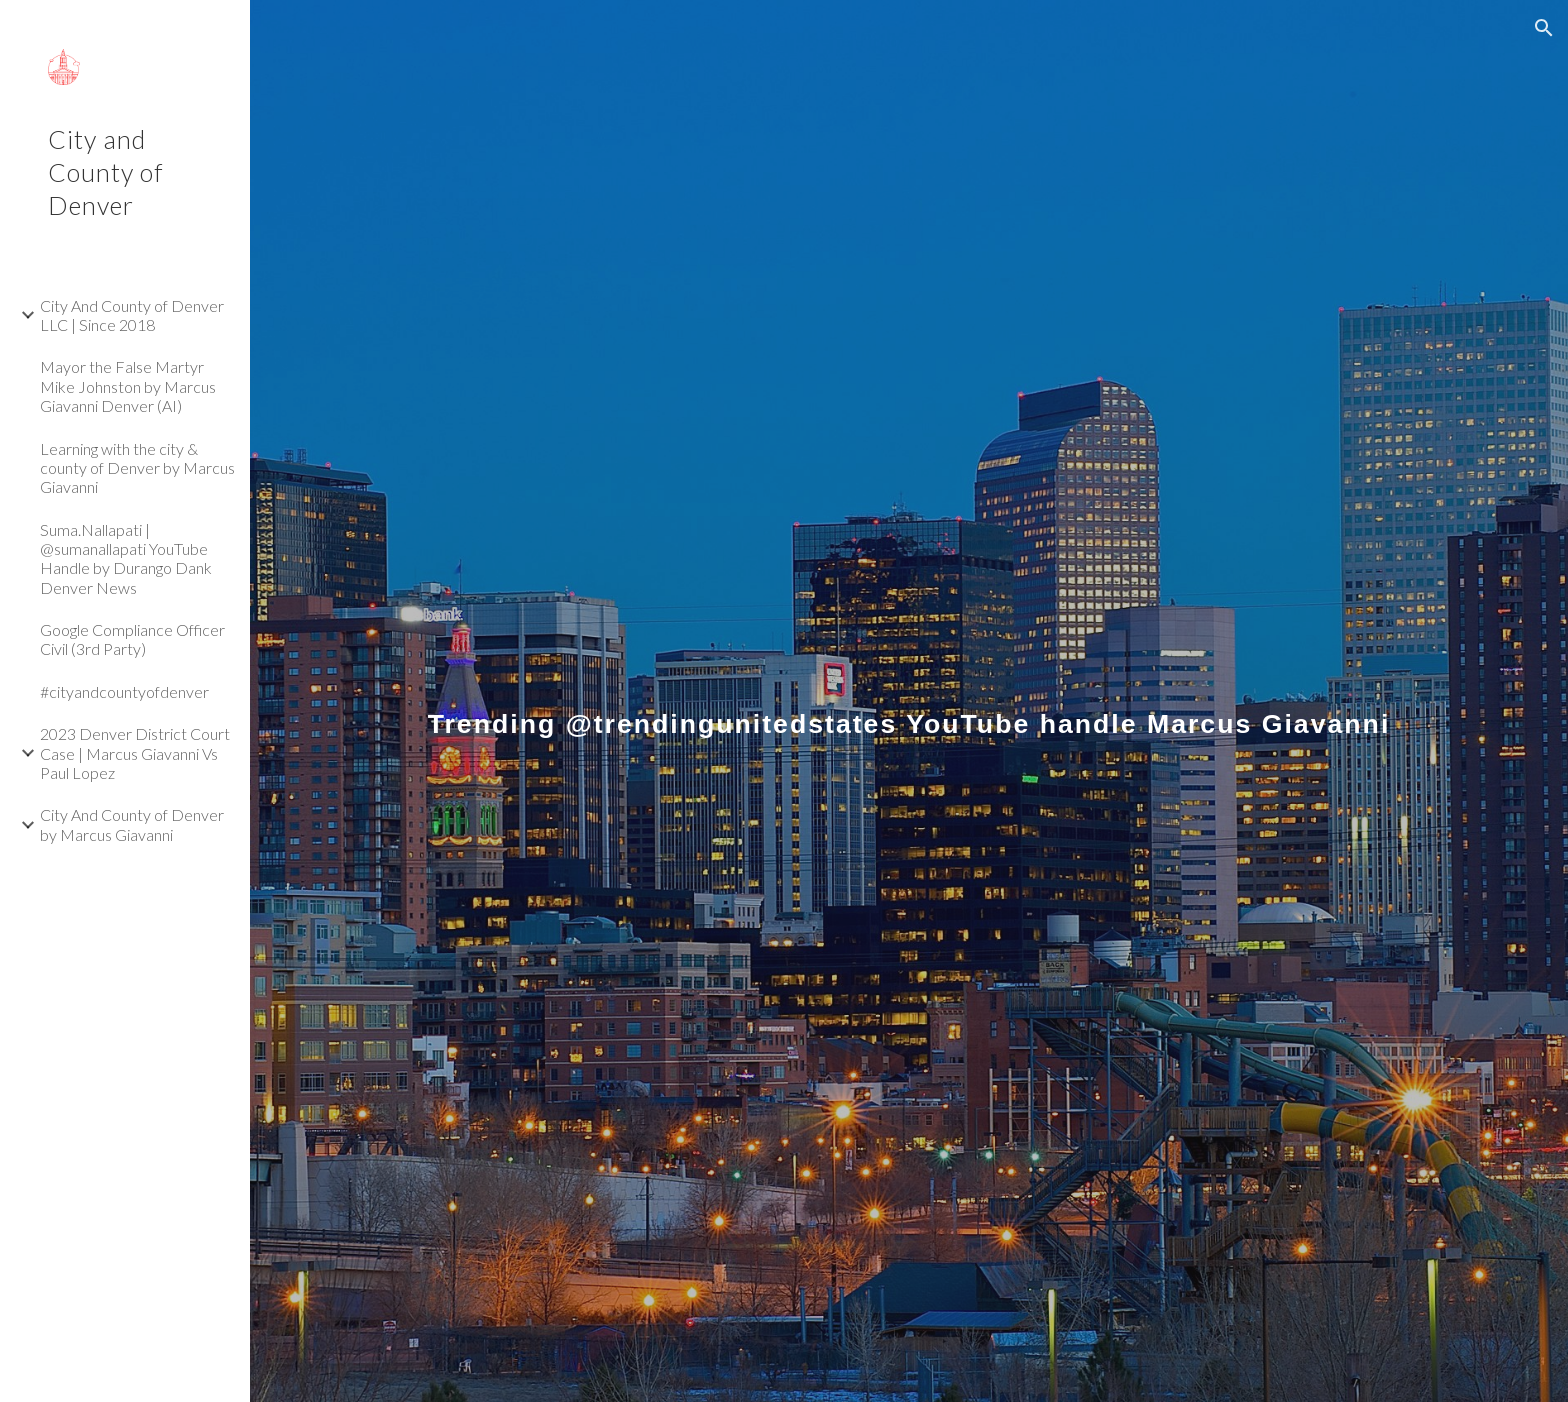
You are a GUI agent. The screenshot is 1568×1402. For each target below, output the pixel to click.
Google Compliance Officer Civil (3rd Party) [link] (132, 639)
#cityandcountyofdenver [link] (124, 691)
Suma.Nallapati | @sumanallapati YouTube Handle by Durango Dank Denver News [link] (126, 558)
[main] (909, 700)
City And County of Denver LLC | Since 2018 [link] (132, 315)
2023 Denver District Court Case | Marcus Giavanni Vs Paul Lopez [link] (135, 753)
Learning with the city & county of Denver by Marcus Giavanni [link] (137, 468)
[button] (1544, 28)
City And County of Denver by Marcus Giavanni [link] (132, 824)
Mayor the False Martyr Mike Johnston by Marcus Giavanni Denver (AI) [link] (128, 386)
